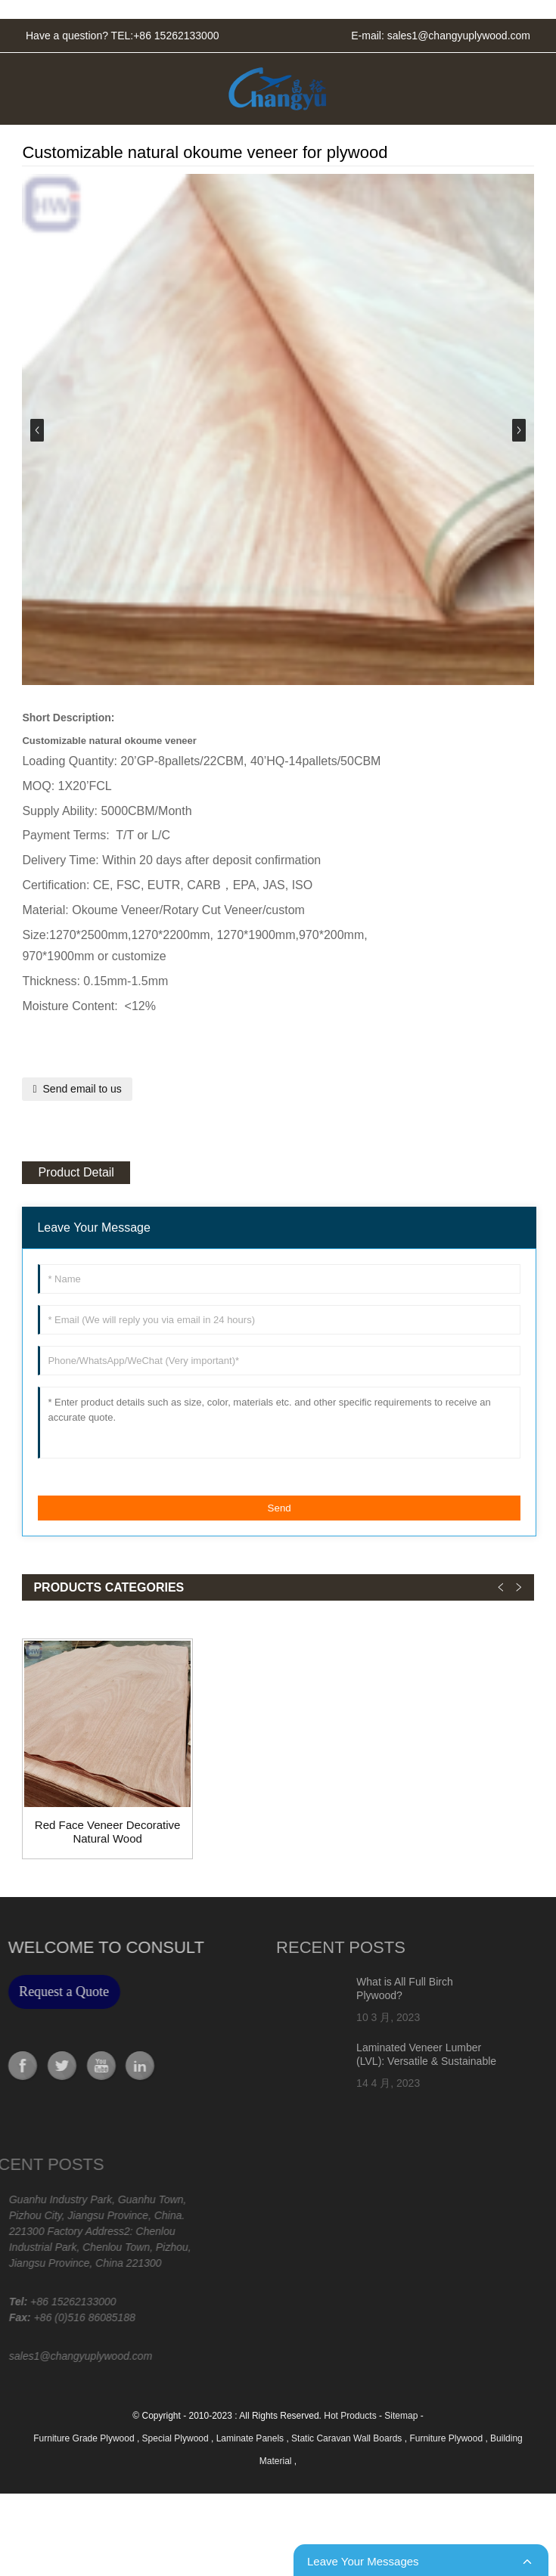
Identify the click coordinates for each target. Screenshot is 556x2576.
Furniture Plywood (447, 2438)
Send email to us (82, 1089)
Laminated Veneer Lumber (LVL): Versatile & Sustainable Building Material (383, 2061)
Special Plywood (176, 2438)
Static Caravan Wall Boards (348, 2438)
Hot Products (350, 2415)
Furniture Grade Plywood (85, 2438)
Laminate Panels (251, 2438)
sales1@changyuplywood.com (458, 35)
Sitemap (401, 2415)
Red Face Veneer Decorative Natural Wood (108, 1831)
